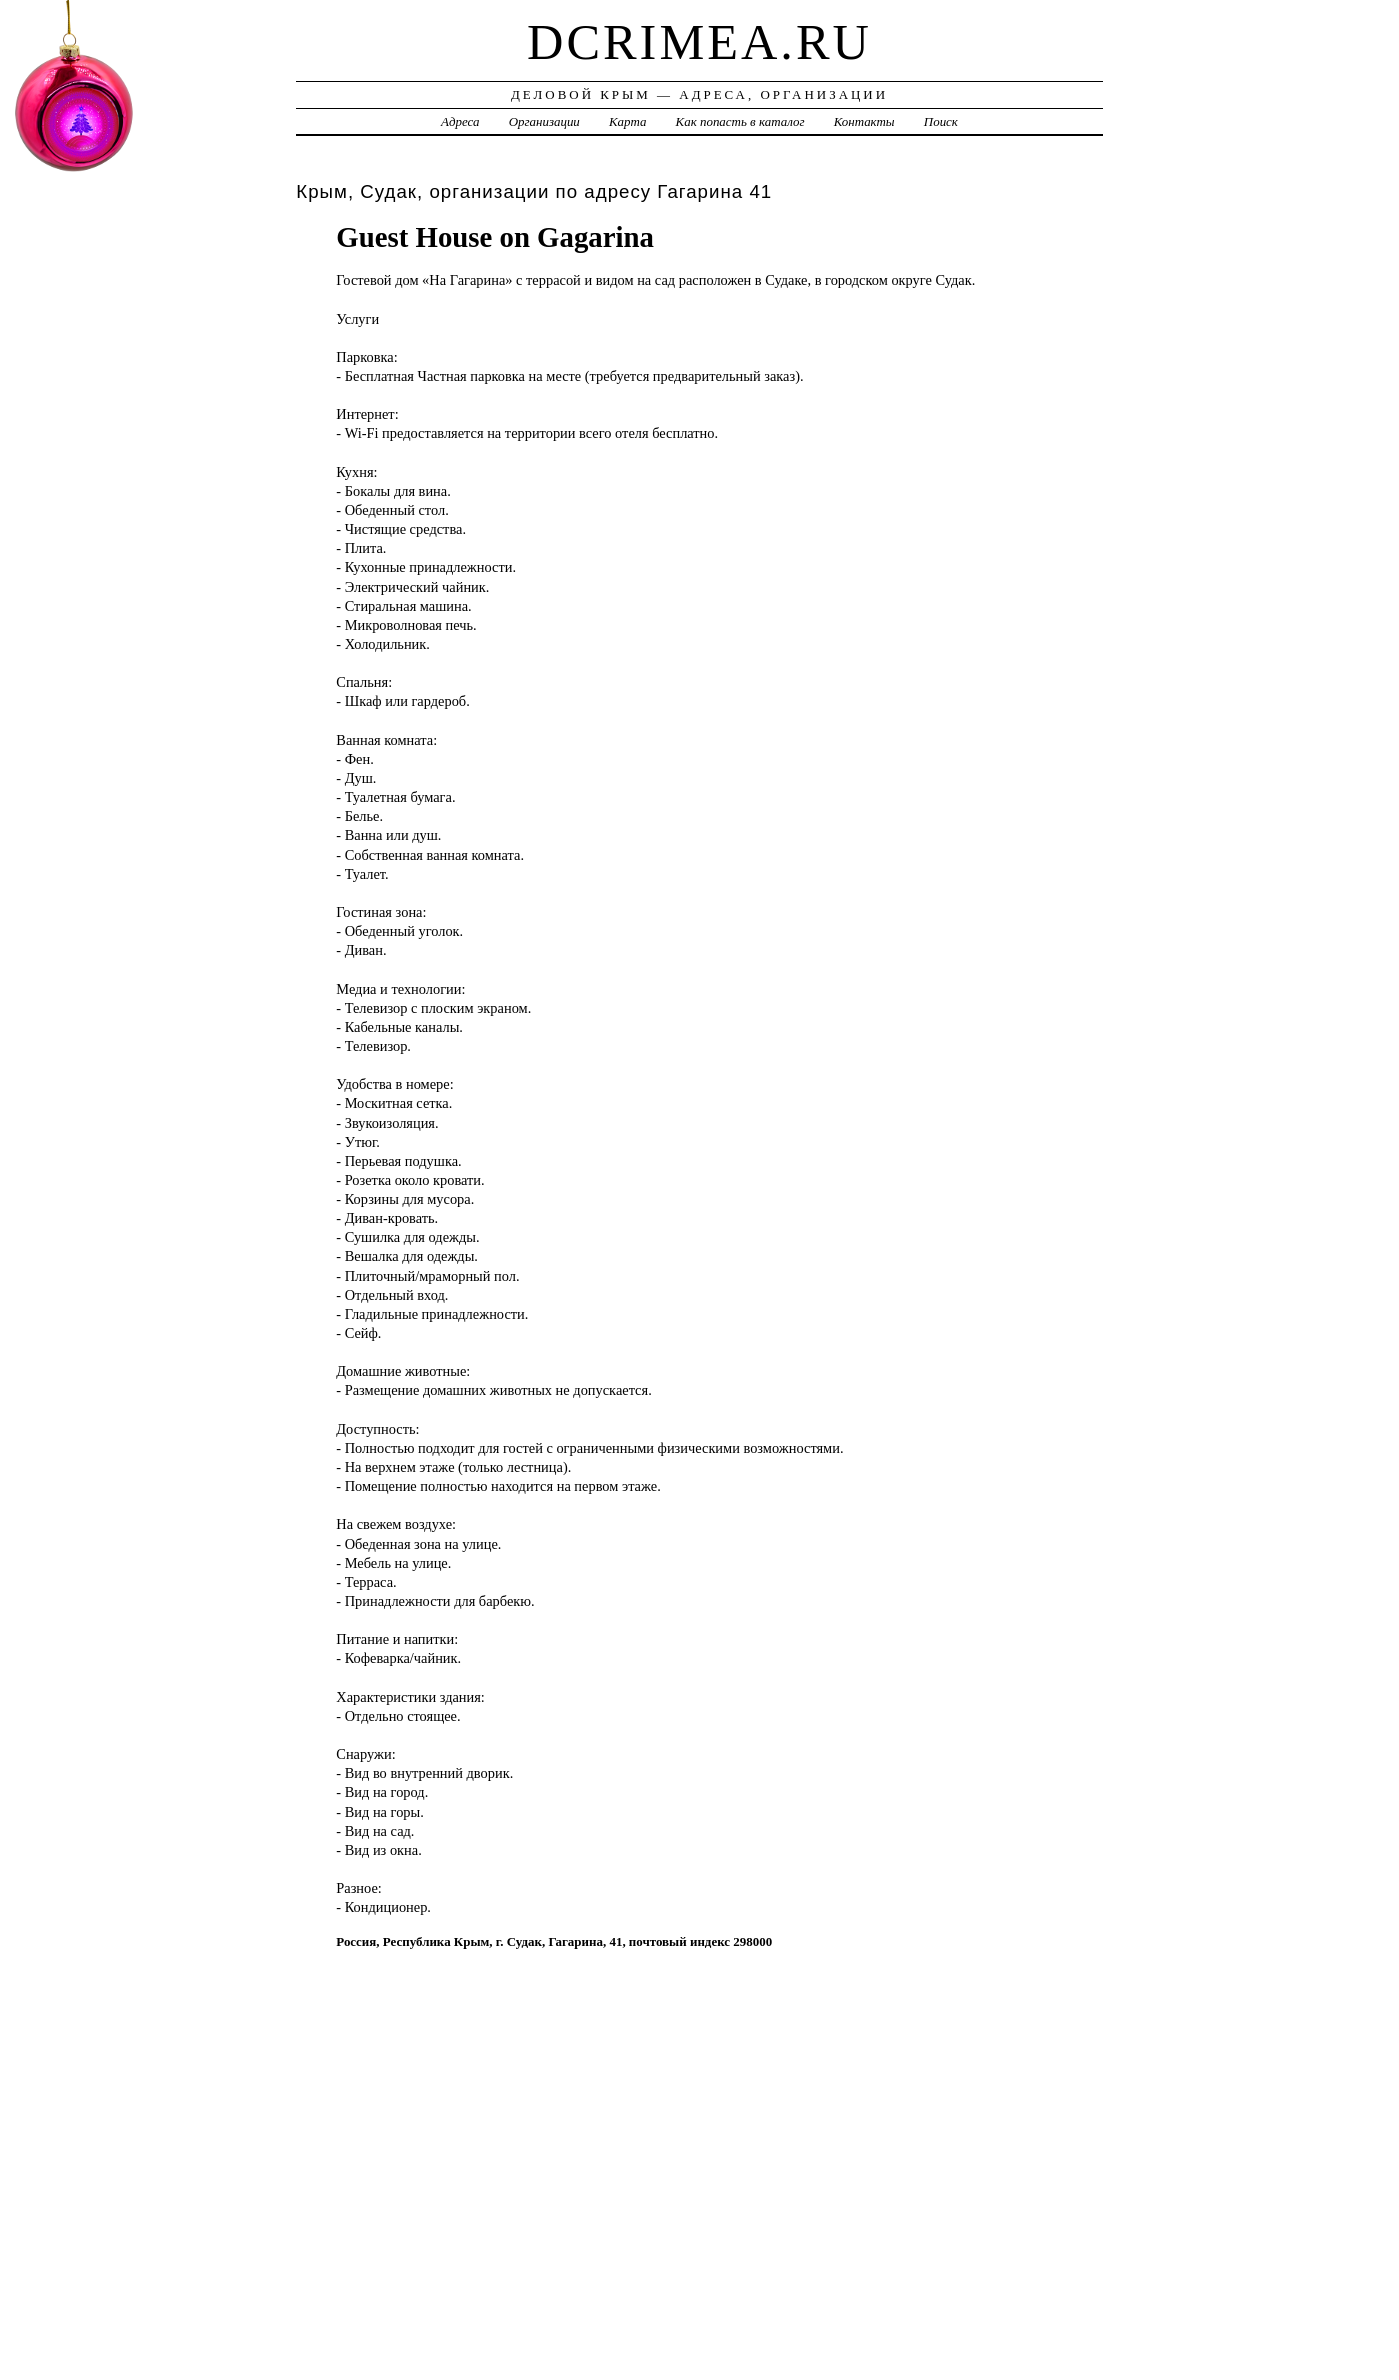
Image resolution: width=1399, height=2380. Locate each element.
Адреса (460, 121)
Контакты (864, 121)
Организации (544, 121)
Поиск (941, 121)
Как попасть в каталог (740, 121)
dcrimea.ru (699, 42)
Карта (627, 121)
